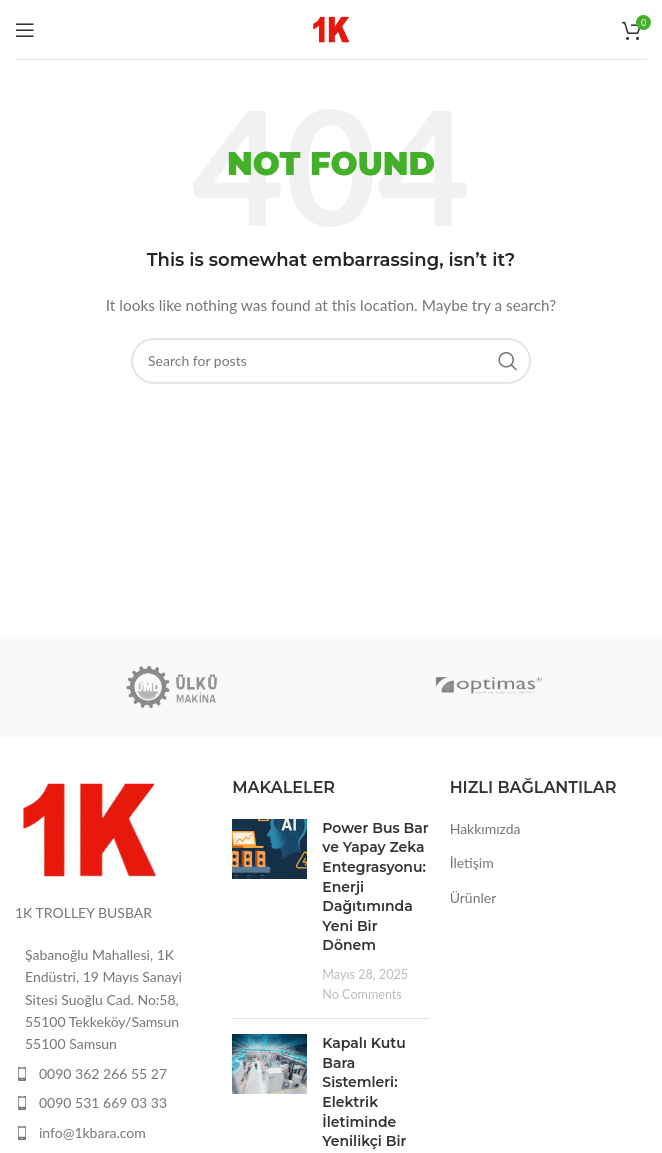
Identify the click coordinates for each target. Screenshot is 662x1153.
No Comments (362, 994)
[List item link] (113, 1074)
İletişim (472, 862)
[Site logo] (331, 27)
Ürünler (473, 897)
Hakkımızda (485, 828)
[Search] (331, 361)
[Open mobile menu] (25, 30)
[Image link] (90, 827)
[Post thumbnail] (269, 911)
